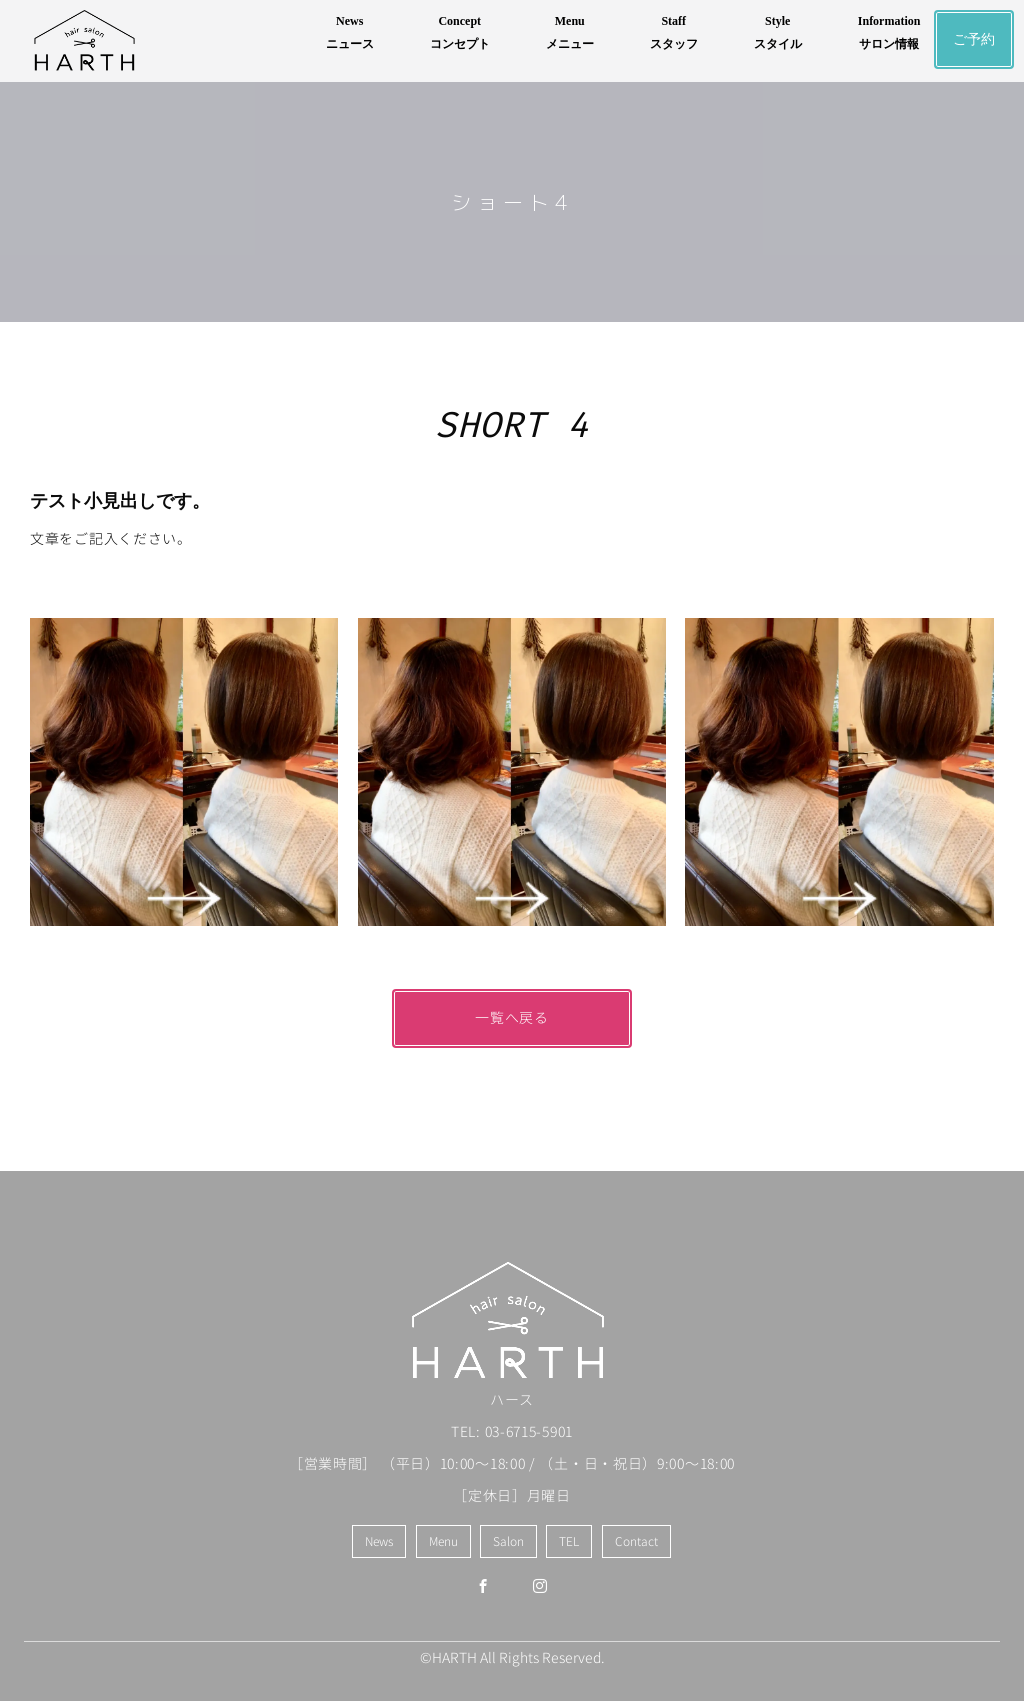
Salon (508, 1541)
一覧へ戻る (512, 1017)
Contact (636, 1541)
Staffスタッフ (674, 32)
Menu (443, 1541)
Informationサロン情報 (889, 32)
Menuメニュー (570, 32)
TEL (569, 1541)
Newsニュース (350, 32)
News (379, 1541)
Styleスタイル (778, 32)
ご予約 (974, 39)
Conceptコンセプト (460, 32)
